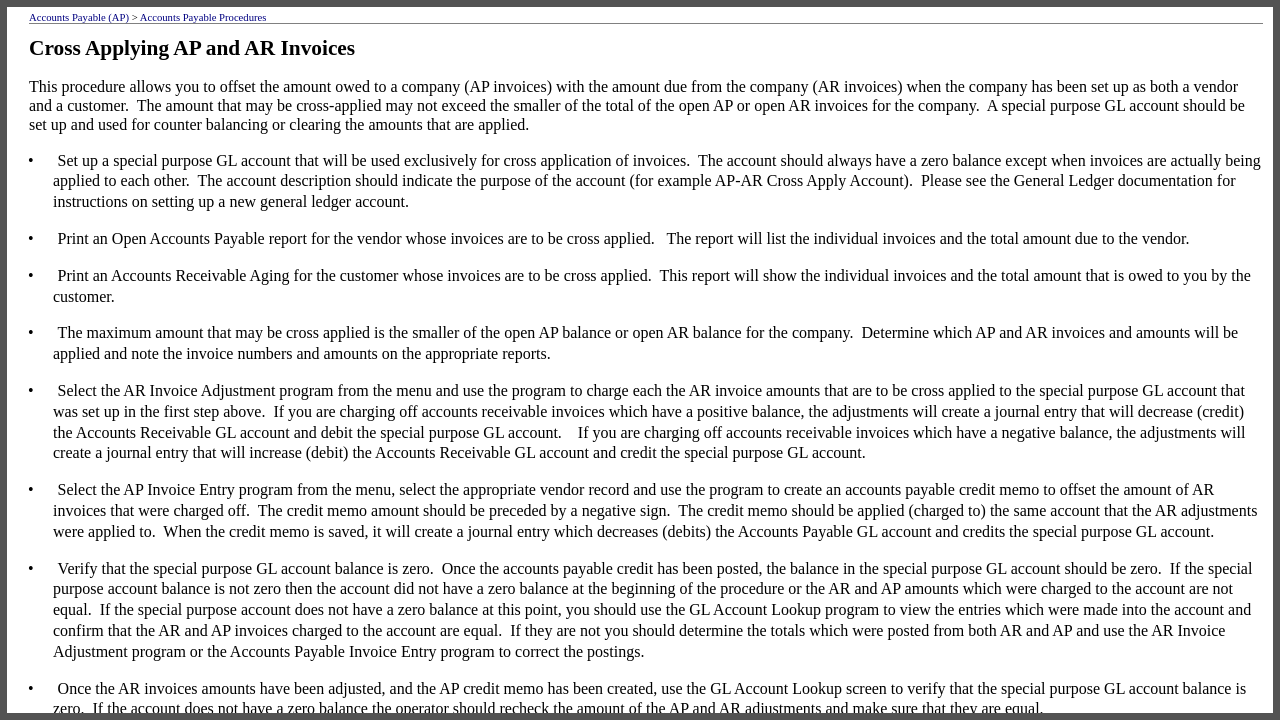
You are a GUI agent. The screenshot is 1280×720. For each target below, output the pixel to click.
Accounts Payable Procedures (203, 17)
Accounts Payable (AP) (79, 17)
